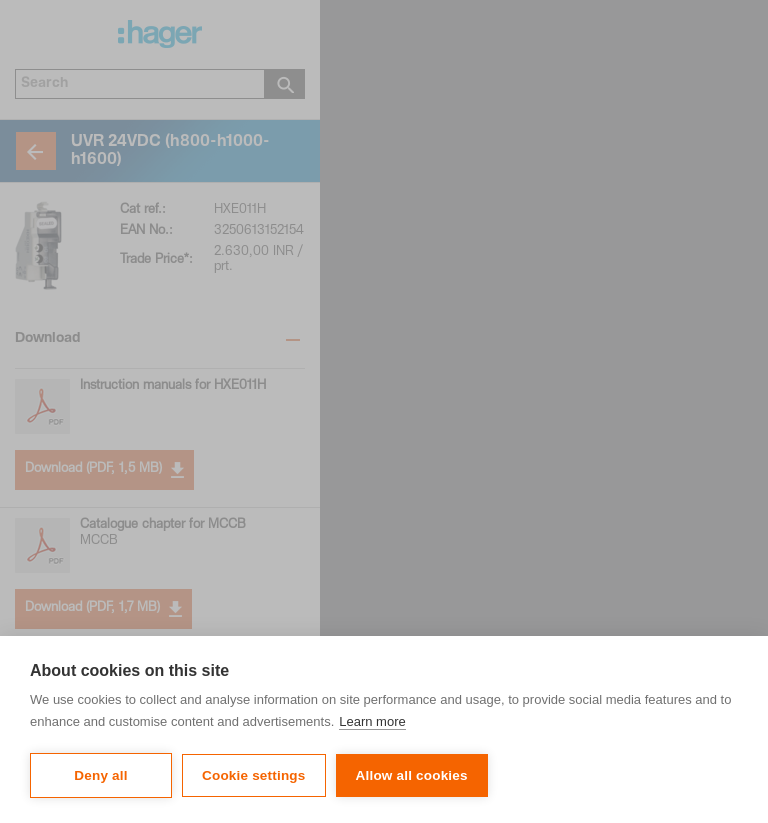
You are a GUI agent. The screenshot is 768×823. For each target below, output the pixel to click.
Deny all (100, 775)
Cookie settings (254, 775)
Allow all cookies (412, 775)
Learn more (372, 721)
